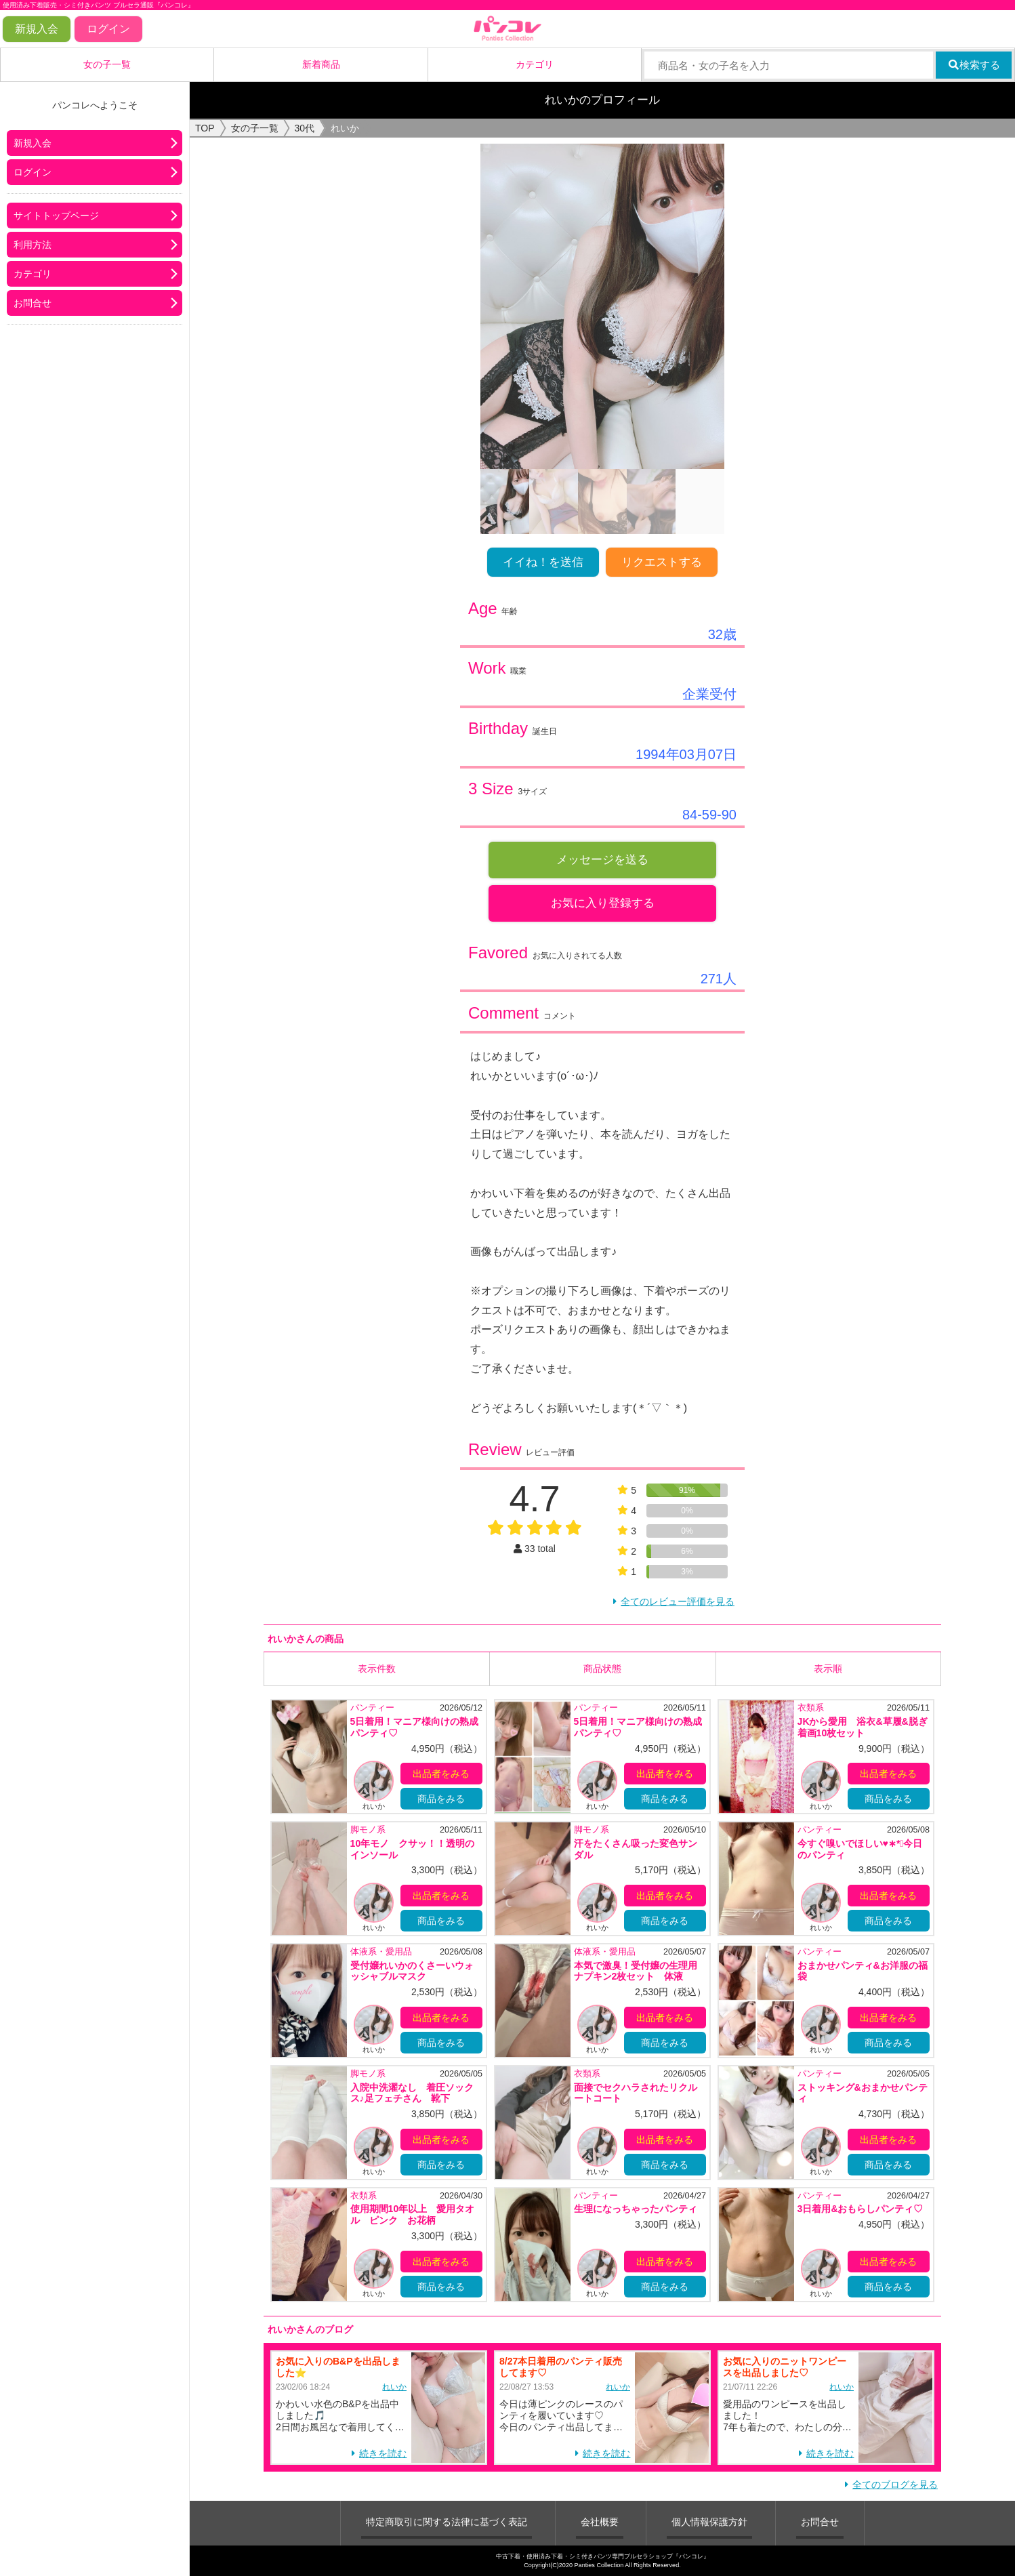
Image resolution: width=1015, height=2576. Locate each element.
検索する (974, 64)
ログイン (108, 29)
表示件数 (377, 1668)
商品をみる (441, 1798)
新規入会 (36, 29)
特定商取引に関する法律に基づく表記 (446, 2521)
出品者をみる (441, 1773)
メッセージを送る (602, 859)
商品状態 (602, 1668)
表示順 (828, 1668)
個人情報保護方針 (709, 2521)
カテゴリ (535, 64)
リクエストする (661, 562)
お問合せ (32, 303)
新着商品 (321, 64)
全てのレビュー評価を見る (677, 1601)
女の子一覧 (107, 64)
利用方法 (32, 244)
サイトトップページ (56, 215)
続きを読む (383, 2453)
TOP (205, 128)
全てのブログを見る (895, 2484)
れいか (394, 2386)
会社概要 (600, 2521)
